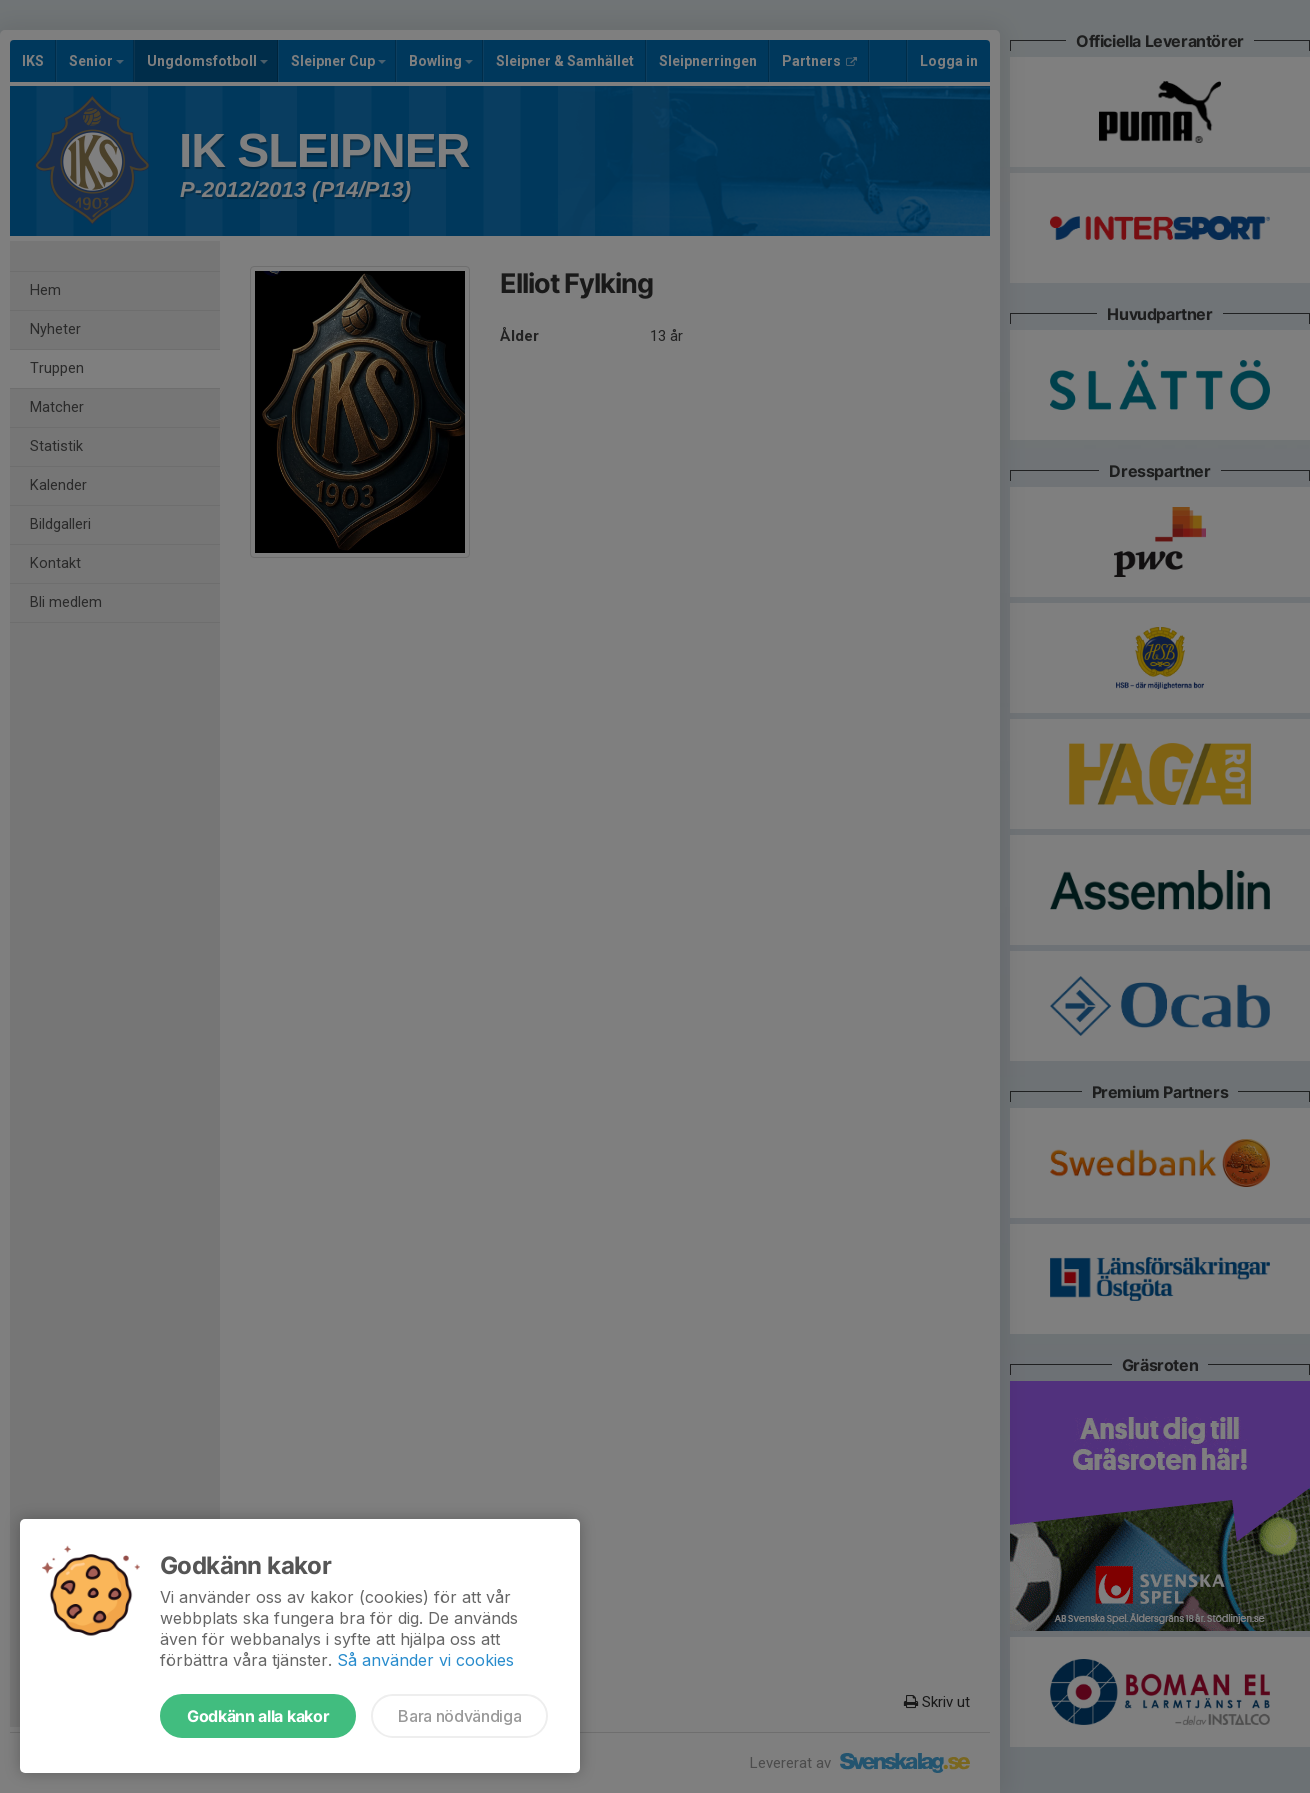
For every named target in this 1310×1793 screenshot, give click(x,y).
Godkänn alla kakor (258, 1716)
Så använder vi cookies (425, 1660)
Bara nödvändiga (459, 1716)
